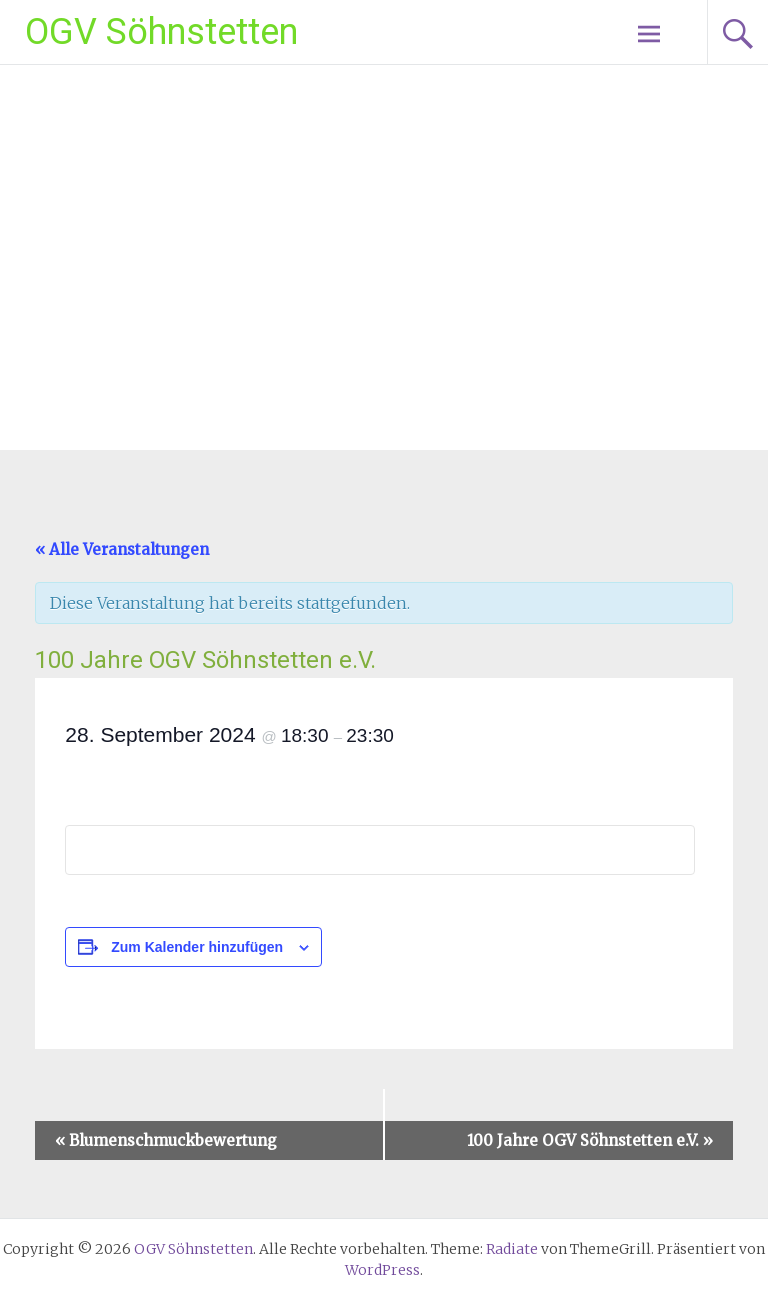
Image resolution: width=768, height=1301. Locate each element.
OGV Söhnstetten (161, 32)
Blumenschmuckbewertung (166, 1140)
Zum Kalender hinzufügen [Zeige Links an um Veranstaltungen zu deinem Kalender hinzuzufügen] (197, 947)
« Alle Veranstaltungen (122, 549)
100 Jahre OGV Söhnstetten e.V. (590, 1140)
